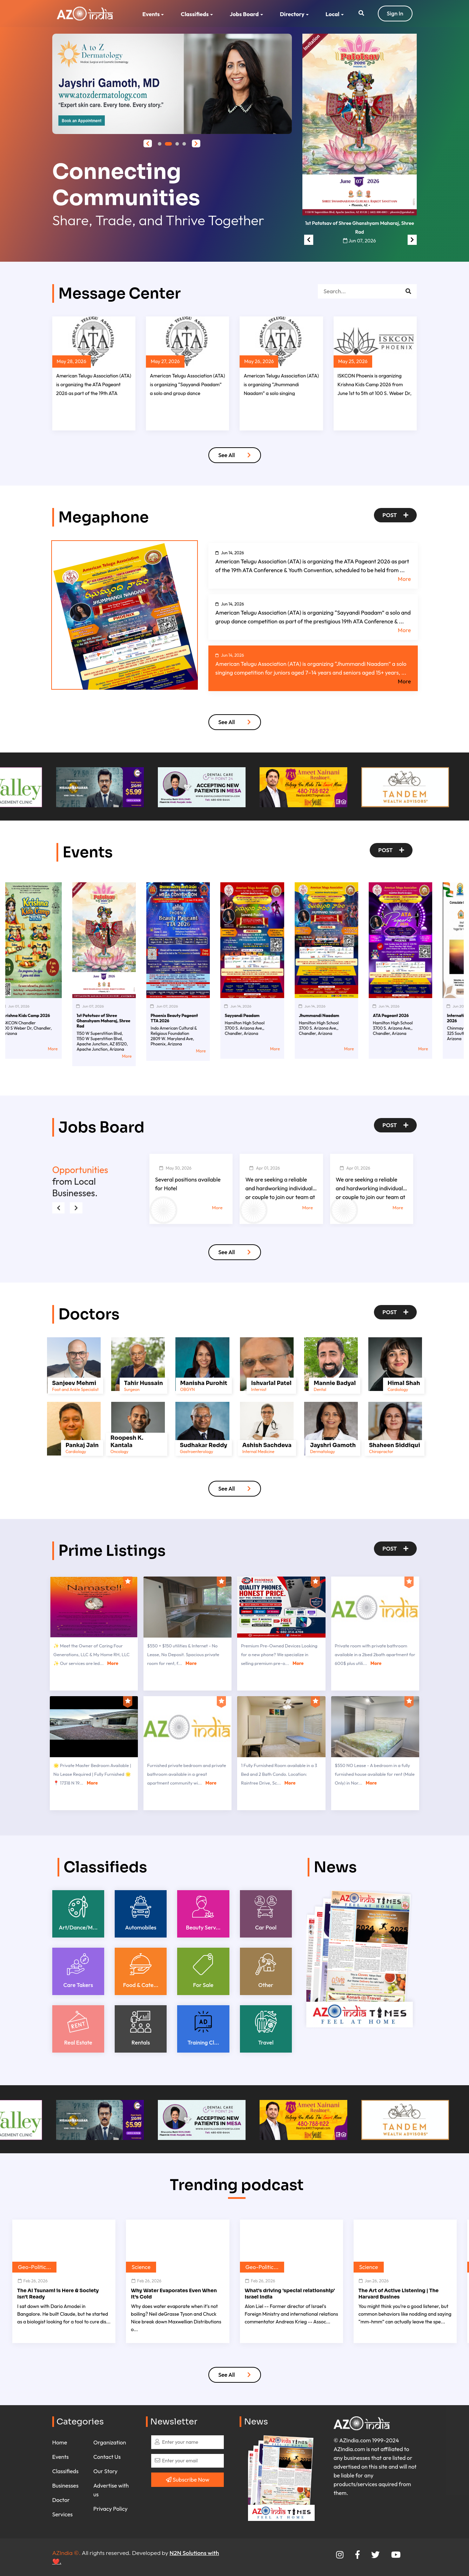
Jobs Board (244, 14)
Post (395, 514)
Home (59, 2442)
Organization (109, 2442)
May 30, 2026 (175, 1168)
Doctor (61, 2499)
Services (62, 2514)
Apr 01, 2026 (264, 1168)
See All (234, 455)
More (404, 578)
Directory (292, 14)
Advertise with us (111, 2490)
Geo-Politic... (34, 2266)
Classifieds (194, 14)
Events (151, 14)
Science (141, 2266)
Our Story (105, 2471)
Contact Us (107, 2456)
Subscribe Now (187, 2479)
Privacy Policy (110, 2508)
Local (333, 14)
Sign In (395, 13)
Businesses (65, 2485)
